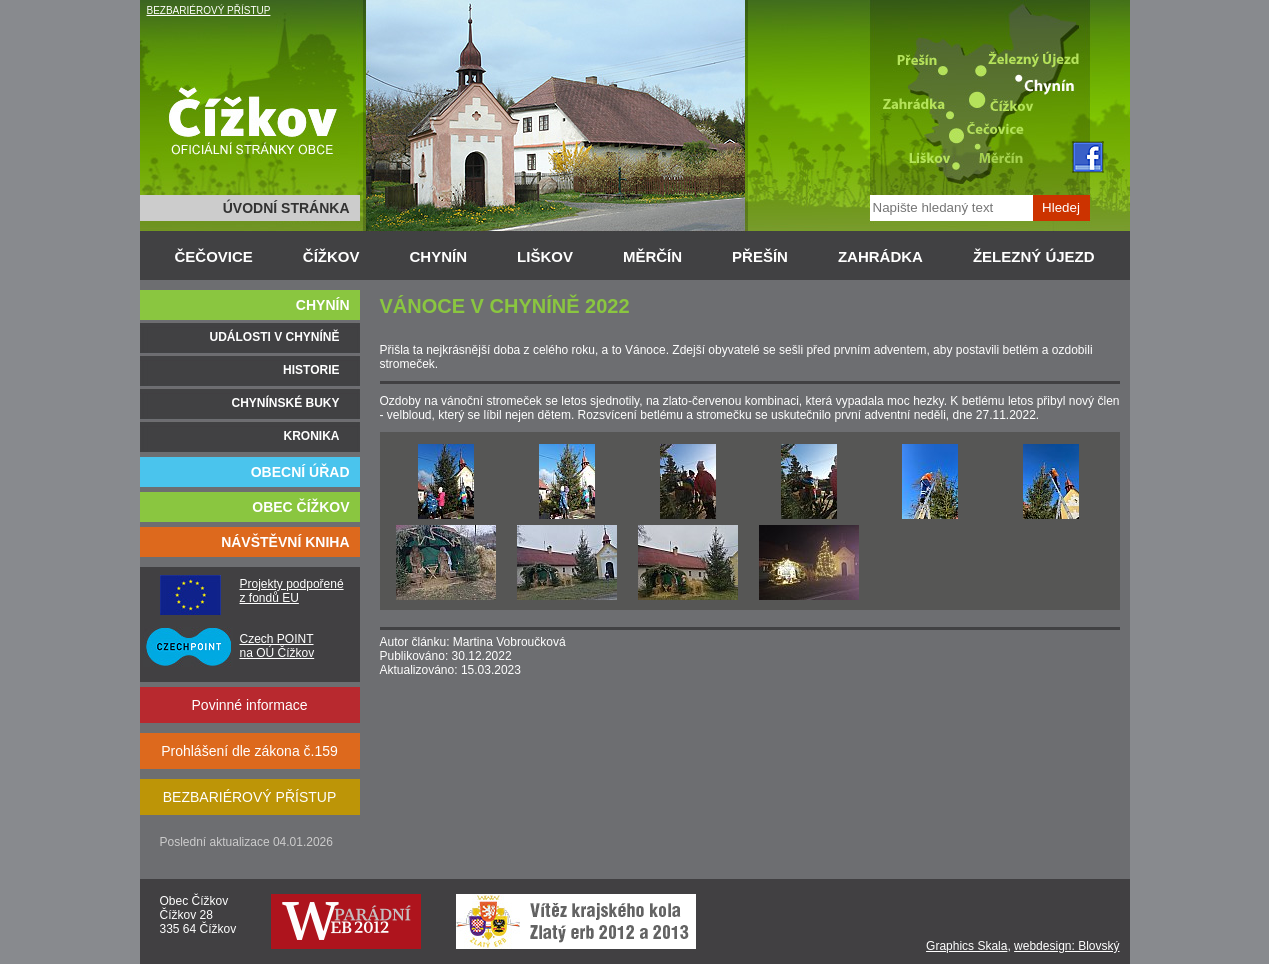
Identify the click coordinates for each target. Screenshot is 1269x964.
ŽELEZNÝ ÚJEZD (1034, 256)
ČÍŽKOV (331, 256)
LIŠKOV (545, 256)
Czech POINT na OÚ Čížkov (277, 646)
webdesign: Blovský (1066, 946)
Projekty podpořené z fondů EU (292, 591)
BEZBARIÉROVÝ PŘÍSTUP (209, 10)
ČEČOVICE (214, 256)
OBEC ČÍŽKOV (300, 507)
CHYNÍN (439, 256)
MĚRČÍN (652, 256)
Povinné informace (250, 705)
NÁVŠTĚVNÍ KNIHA (285, 542)
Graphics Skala (966, 946)
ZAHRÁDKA (880, 256)
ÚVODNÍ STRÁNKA (286, 208)
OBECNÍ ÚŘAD (300, 472)
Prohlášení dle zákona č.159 (249, 751)
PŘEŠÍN (760, 256)
